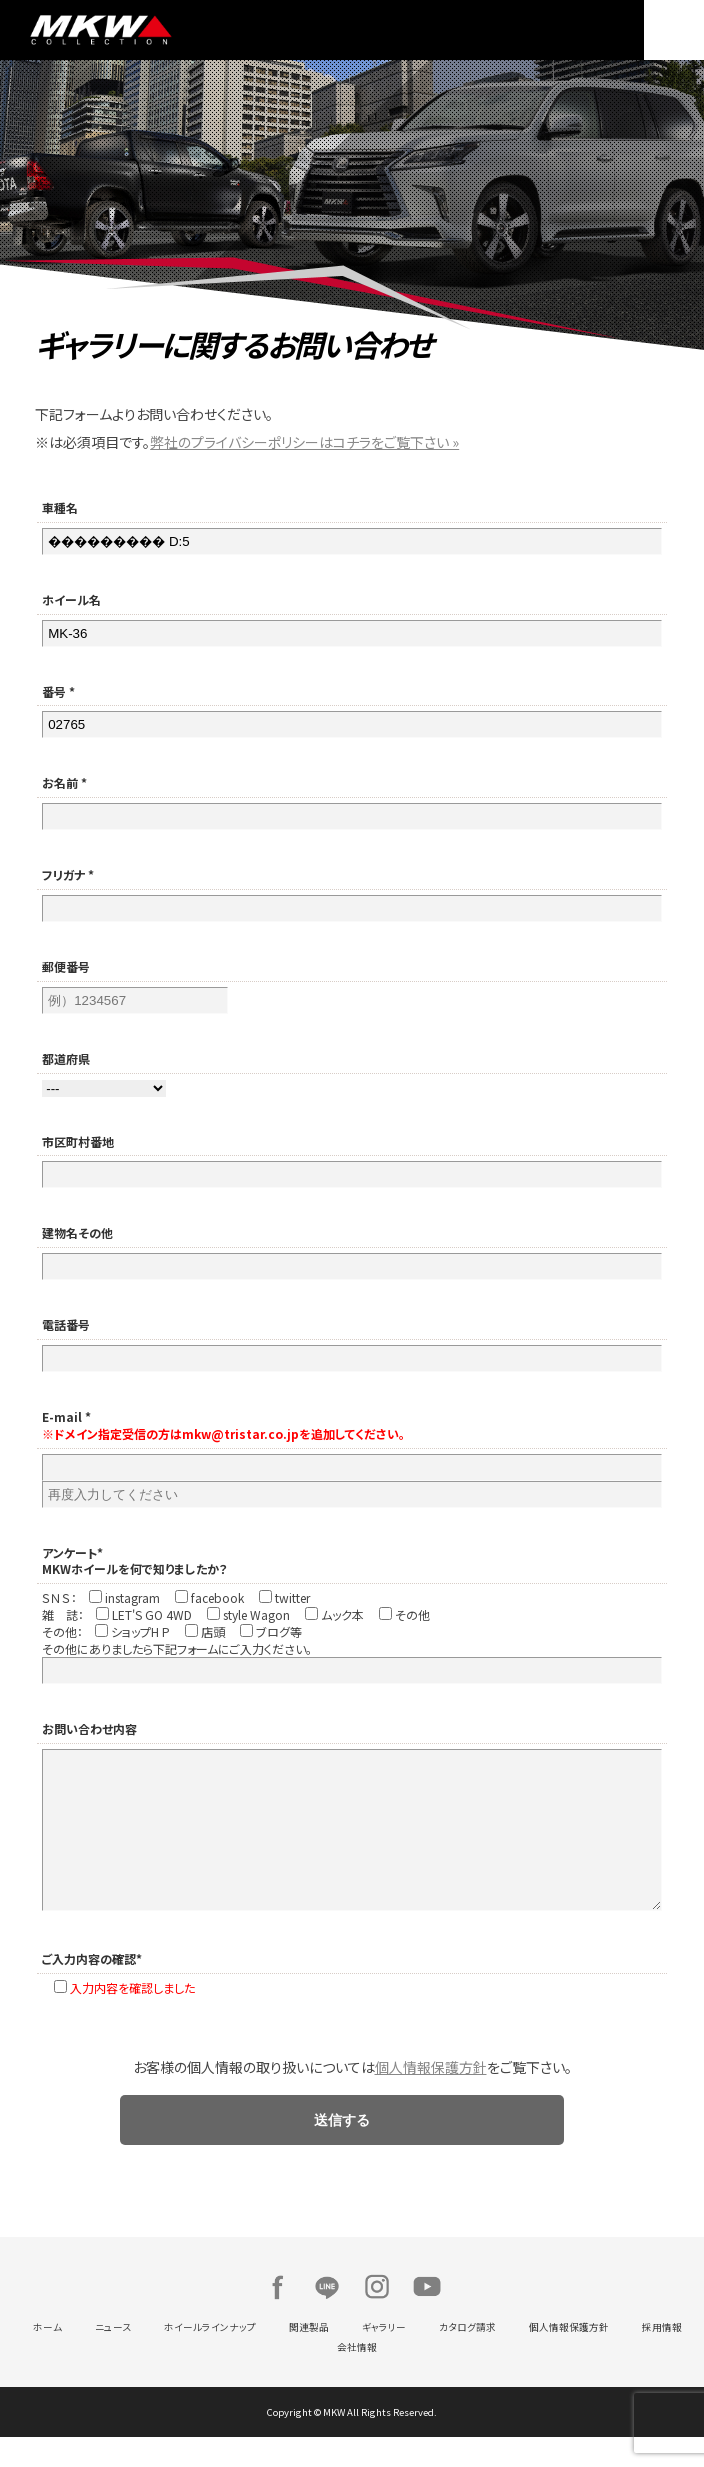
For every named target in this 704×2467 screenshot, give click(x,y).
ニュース (113, 2357)
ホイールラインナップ (210, 2357)
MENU (674, 30)
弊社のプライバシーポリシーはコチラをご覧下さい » (304, 442)
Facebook (277, 2317)
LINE (327, 2317)
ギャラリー (384, 2357)
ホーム (47, 2357)
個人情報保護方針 (431, 2097)
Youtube (427, 2317)
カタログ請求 (467, 2357)
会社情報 (357, 2377)
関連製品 (309, 2357)
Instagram (377, 2317)
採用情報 (662, 2357)
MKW (186, 30)
